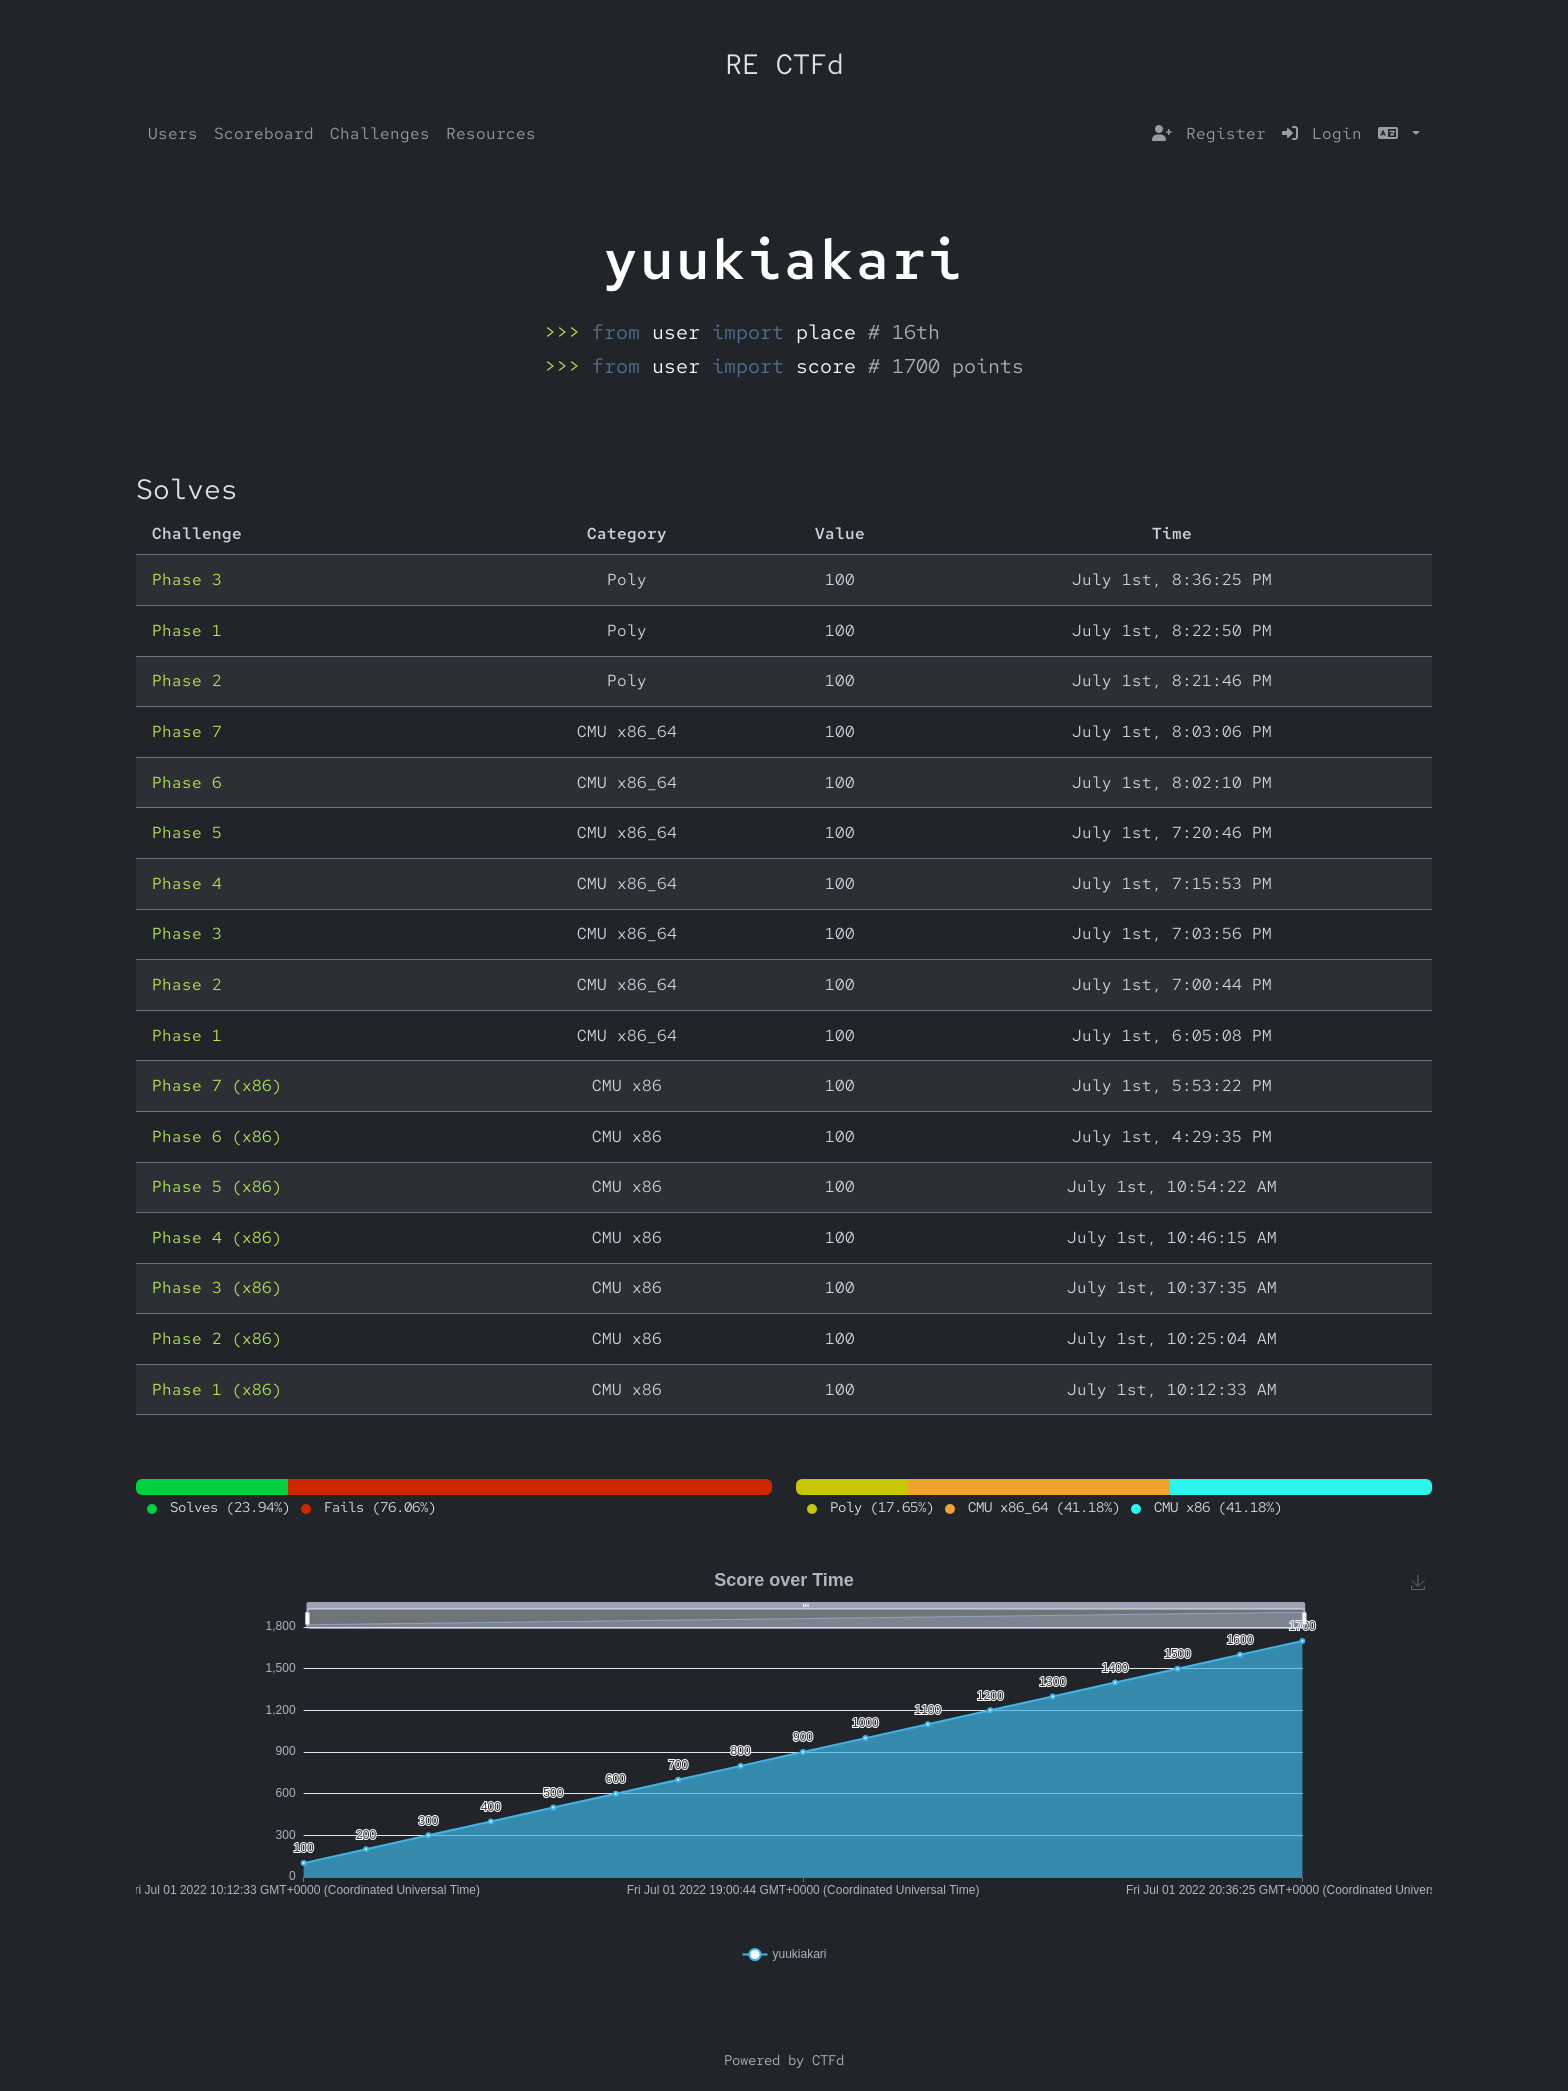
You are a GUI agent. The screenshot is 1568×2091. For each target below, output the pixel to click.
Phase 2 (187, 680)
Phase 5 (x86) (217, 1186)
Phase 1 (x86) (217, 1389)
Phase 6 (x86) (217, 1136)
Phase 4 (187, 883)
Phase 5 (187, 832)
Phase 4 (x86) (217, 1237)
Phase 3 (187, 579)
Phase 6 (187, 782)
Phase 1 (187, 630)
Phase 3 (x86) (217, 1287)
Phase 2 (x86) (217, 1338)
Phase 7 (187, 731)
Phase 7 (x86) (217, 1085)
